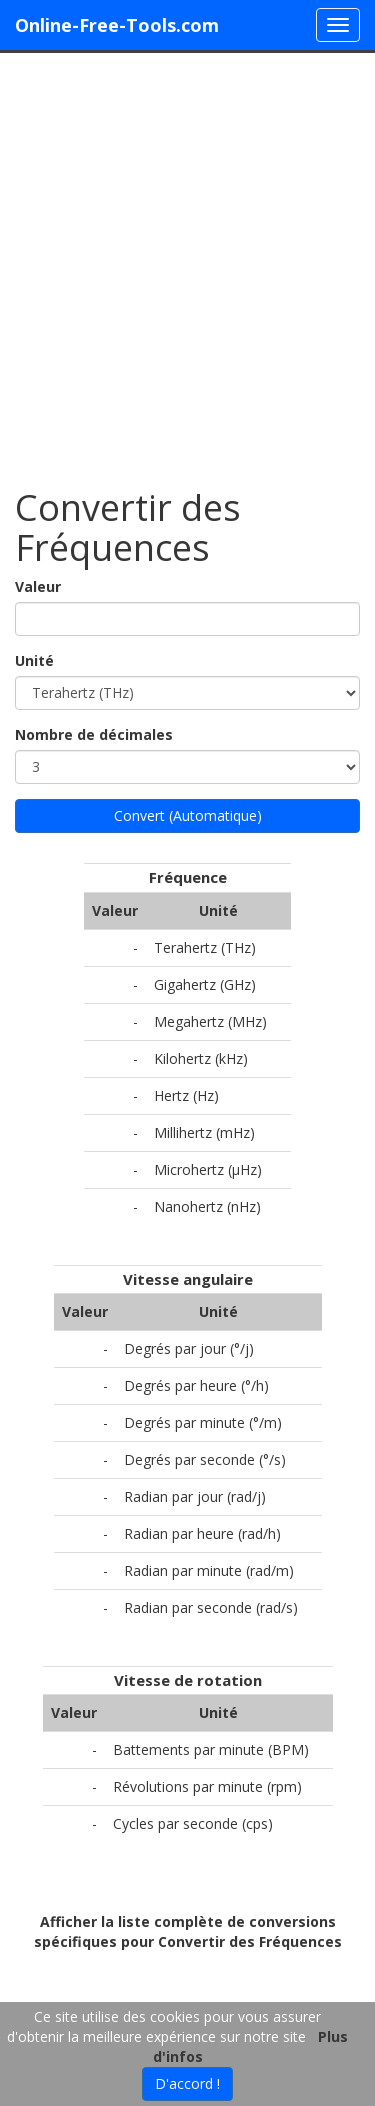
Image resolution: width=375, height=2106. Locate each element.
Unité (34, 660)
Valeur (38, 586)
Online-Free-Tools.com (117, 25)
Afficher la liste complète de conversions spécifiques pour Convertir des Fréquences (188, 1931)
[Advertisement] (187, 260)
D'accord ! (187, 2083)
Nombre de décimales (94, 734)
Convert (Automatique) (188, 815)
